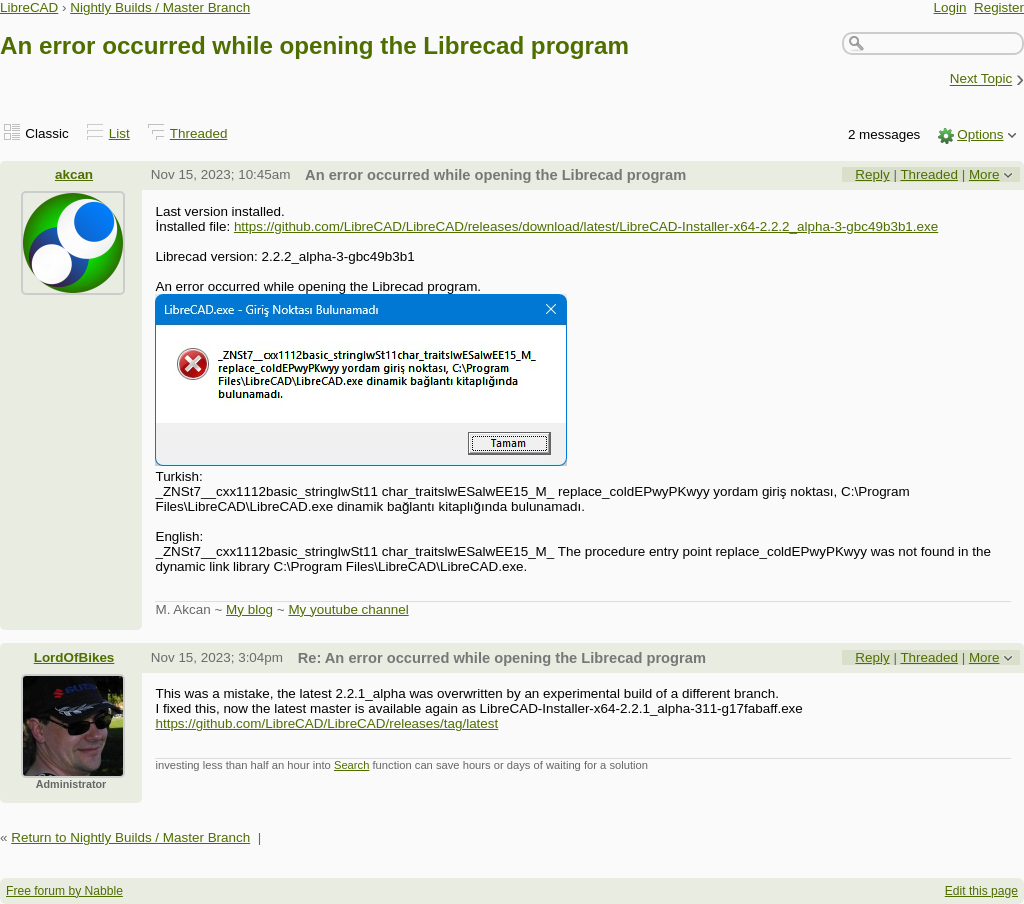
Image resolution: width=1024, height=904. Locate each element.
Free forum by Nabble (64, 891)
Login (950, 7)
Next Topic (981, 79)
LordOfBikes (74, 657)
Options (980, 134)
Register (999, 7)
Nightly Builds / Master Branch (160, 7)
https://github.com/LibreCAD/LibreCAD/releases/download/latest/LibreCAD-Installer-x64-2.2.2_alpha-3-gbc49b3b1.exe (586, 226)
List (119, 133)
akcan (74, 174)
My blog (249, 609)
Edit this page (981, 891)
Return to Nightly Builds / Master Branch (130, 837)
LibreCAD (29, 7)
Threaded (199, 133)
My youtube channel (348, 609)
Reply (872, 174)
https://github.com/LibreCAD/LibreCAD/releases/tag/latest (326, 723)
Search (351, 765)
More (984, 174)
